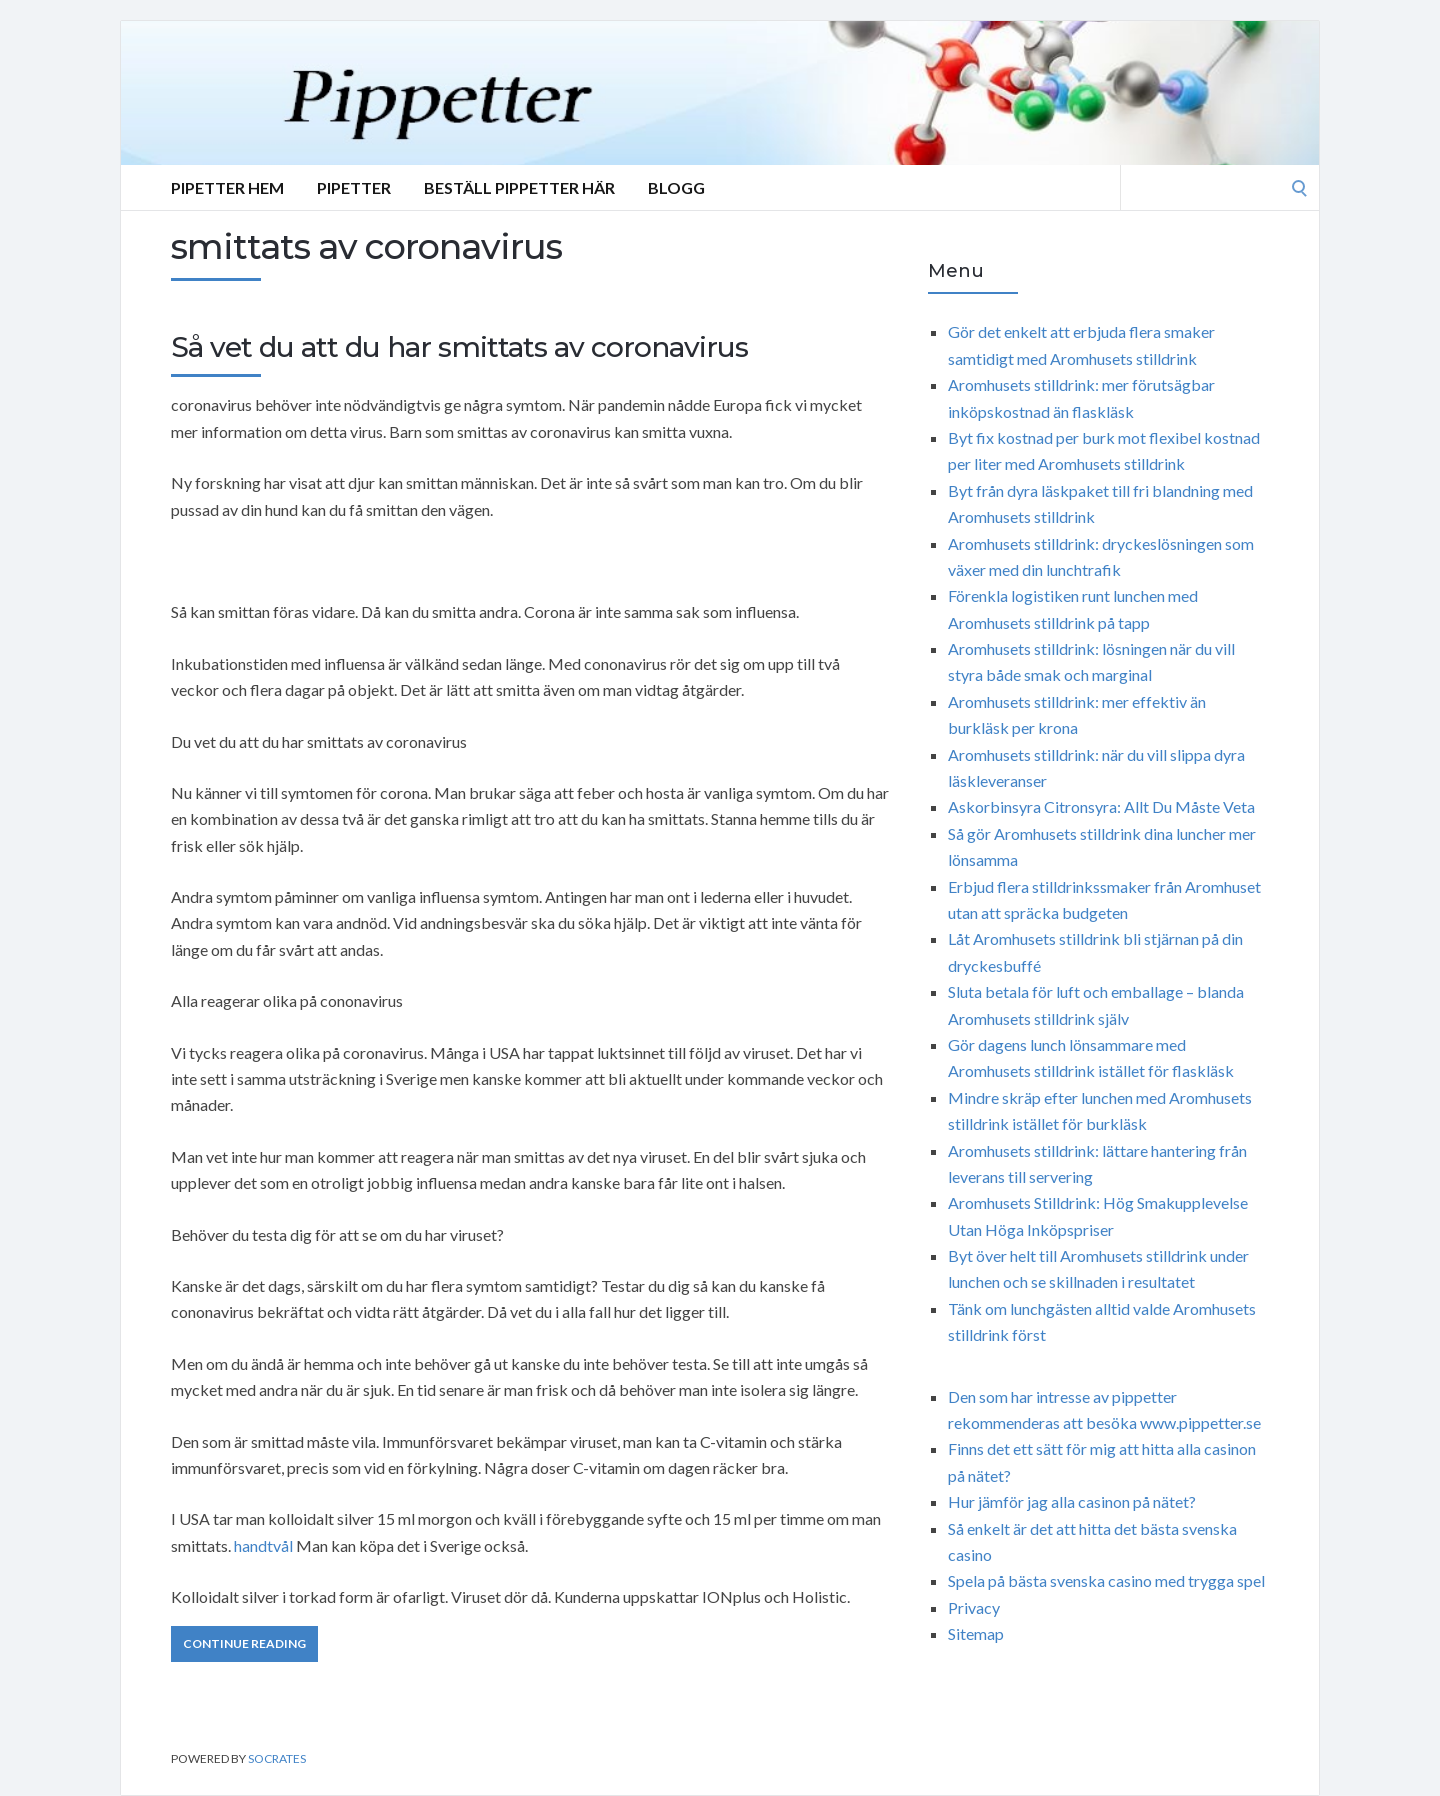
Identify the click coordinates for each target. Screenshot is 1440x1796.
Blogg (676, 187)
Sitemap (976, 1633)
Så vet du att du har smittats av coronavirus (459, 347)
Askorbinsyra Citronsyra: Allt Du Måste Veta (1101, 806)
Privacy (974, 1607)
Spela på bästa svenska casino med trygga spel (1106, 1580)
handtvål (263, 1545)
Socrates (277, 1758)
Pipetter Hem (227, 187)
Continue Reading (244, 1643)
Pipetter (354, 187)
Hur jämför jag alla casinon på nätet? (1072, 1501)
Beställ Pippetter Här (519, 187)
